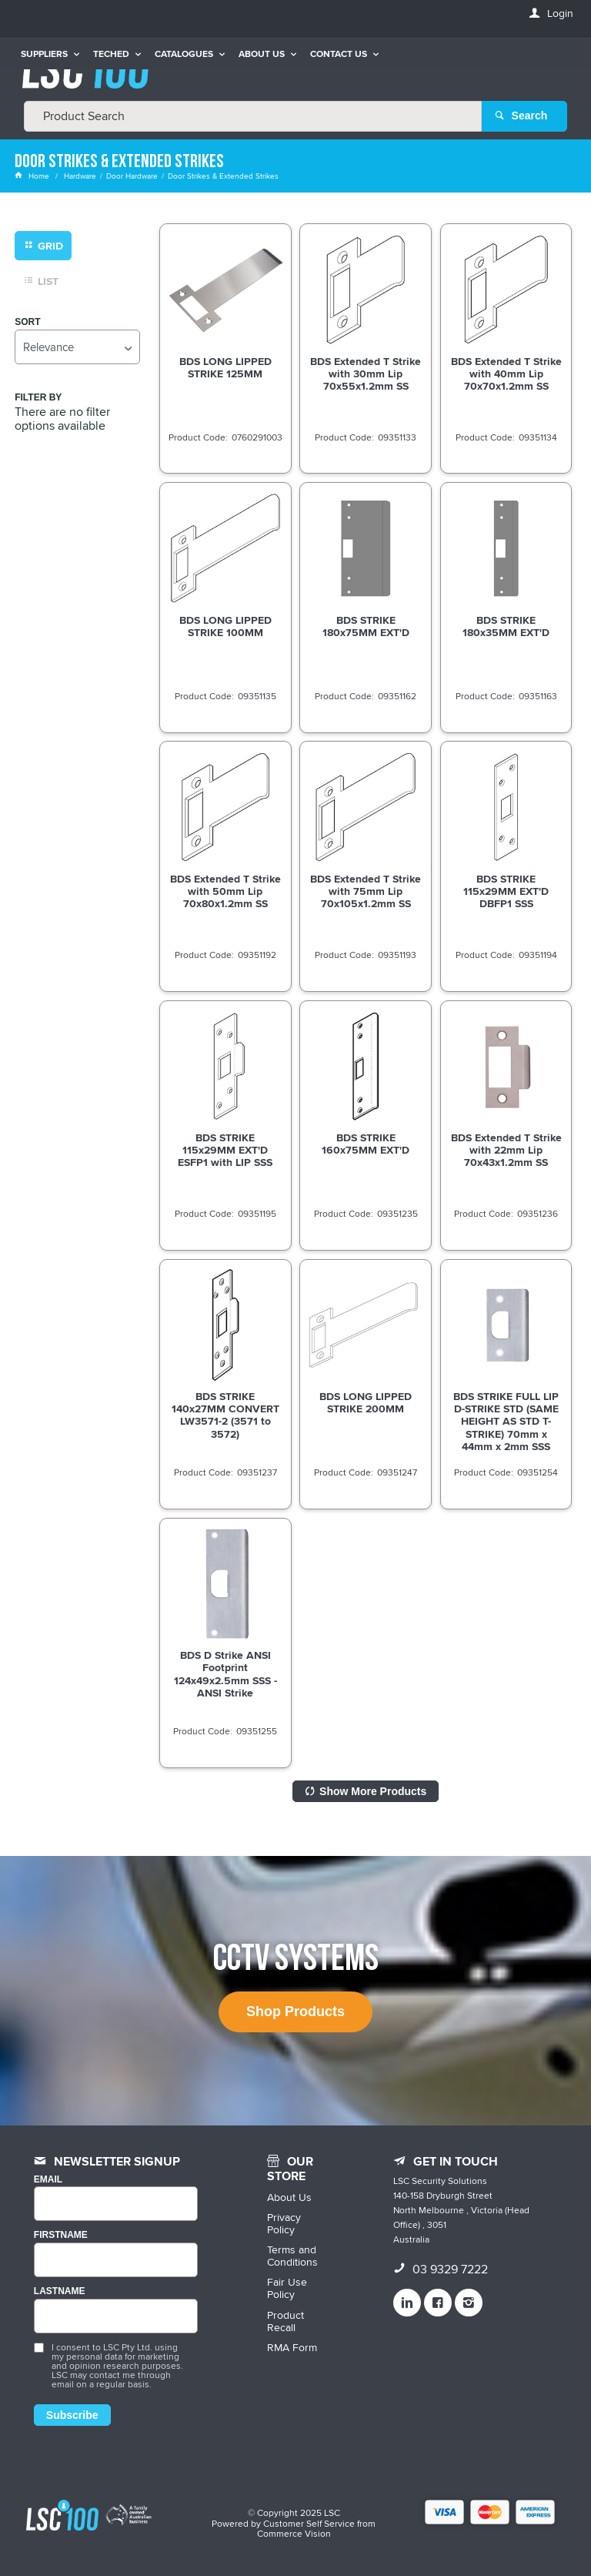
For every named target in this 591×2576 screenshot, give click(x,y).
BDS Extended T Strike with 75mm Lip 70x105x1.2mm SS (365, 890)
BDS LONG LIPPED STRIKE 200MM (365, 1402)
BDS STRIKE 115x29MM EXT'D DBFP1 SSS (506, 890)
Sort (27, 322)
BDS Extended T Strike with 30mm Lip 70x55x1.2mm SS (365, 372)
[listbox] (77, 346)
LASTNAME (59, 2291)
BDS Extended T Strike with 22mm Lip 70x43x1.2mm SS (506, 1149)
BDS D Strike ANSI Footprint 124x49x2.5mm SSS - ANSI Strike (225, 1673)
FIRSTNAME (61, 2235)
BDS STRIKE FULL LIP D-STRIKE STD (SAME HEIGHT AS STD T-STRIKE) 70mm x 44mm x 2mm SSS (506, 1421)
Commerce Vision (294, 2533)
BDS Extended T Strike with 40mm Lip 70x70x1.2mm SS (506, 372)
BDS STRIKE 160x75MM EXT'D (365, 1143)
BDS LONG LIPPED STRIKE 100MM (225, 625)
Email (48, 2179)
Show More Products (372, 1790)
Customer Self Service (309, 2522)
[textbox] (253, 115)
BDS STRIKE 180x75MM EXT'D (365, 625)
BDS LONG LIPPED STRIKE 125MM (225, 366)
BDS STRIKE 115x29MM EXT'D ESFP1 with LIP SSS (225, 1149)
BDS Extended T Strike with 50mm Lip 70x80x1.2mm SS (225, 890)
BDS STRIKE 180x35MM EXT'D (505, 625)
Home (33, 175)
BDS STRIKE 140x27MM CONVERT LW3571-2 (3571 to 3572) (225, 1414)
